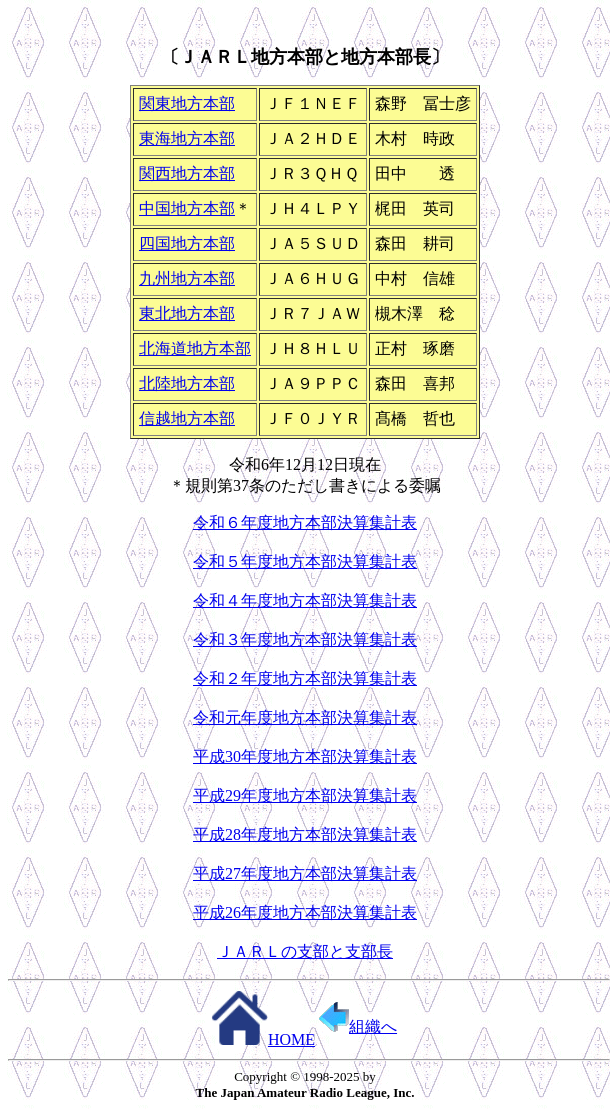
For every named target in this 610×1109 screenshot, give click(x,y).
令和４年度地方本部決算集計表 (305, 600)
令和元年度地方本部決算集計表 (305, 717)
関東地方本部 (187, 103)
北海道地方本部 (195, 348)
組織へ (358, 1026)
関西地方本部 (187, 173)
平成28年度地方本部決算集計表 (305, 834)
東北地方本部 (187, 313)
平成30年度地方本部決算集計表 (305, 756)
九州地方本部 (187, 278)
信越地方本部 (187, 418)
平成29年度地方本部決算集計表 (305, 795)
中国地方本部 (187, 208)
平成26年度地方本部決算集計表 (305, 912)
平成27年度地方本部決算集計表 (305, 873)
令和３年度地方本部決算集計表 (305, 639)
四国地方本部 (187, 243)
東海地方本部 (187, 138)
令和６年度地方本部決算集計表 (305, 522)
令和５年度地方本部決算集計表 (305, 561)
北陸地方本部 (187, 383)
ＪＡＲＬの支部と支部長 (305, 951)
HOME (263, 1039)
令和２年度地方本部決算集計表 (305, 678)
